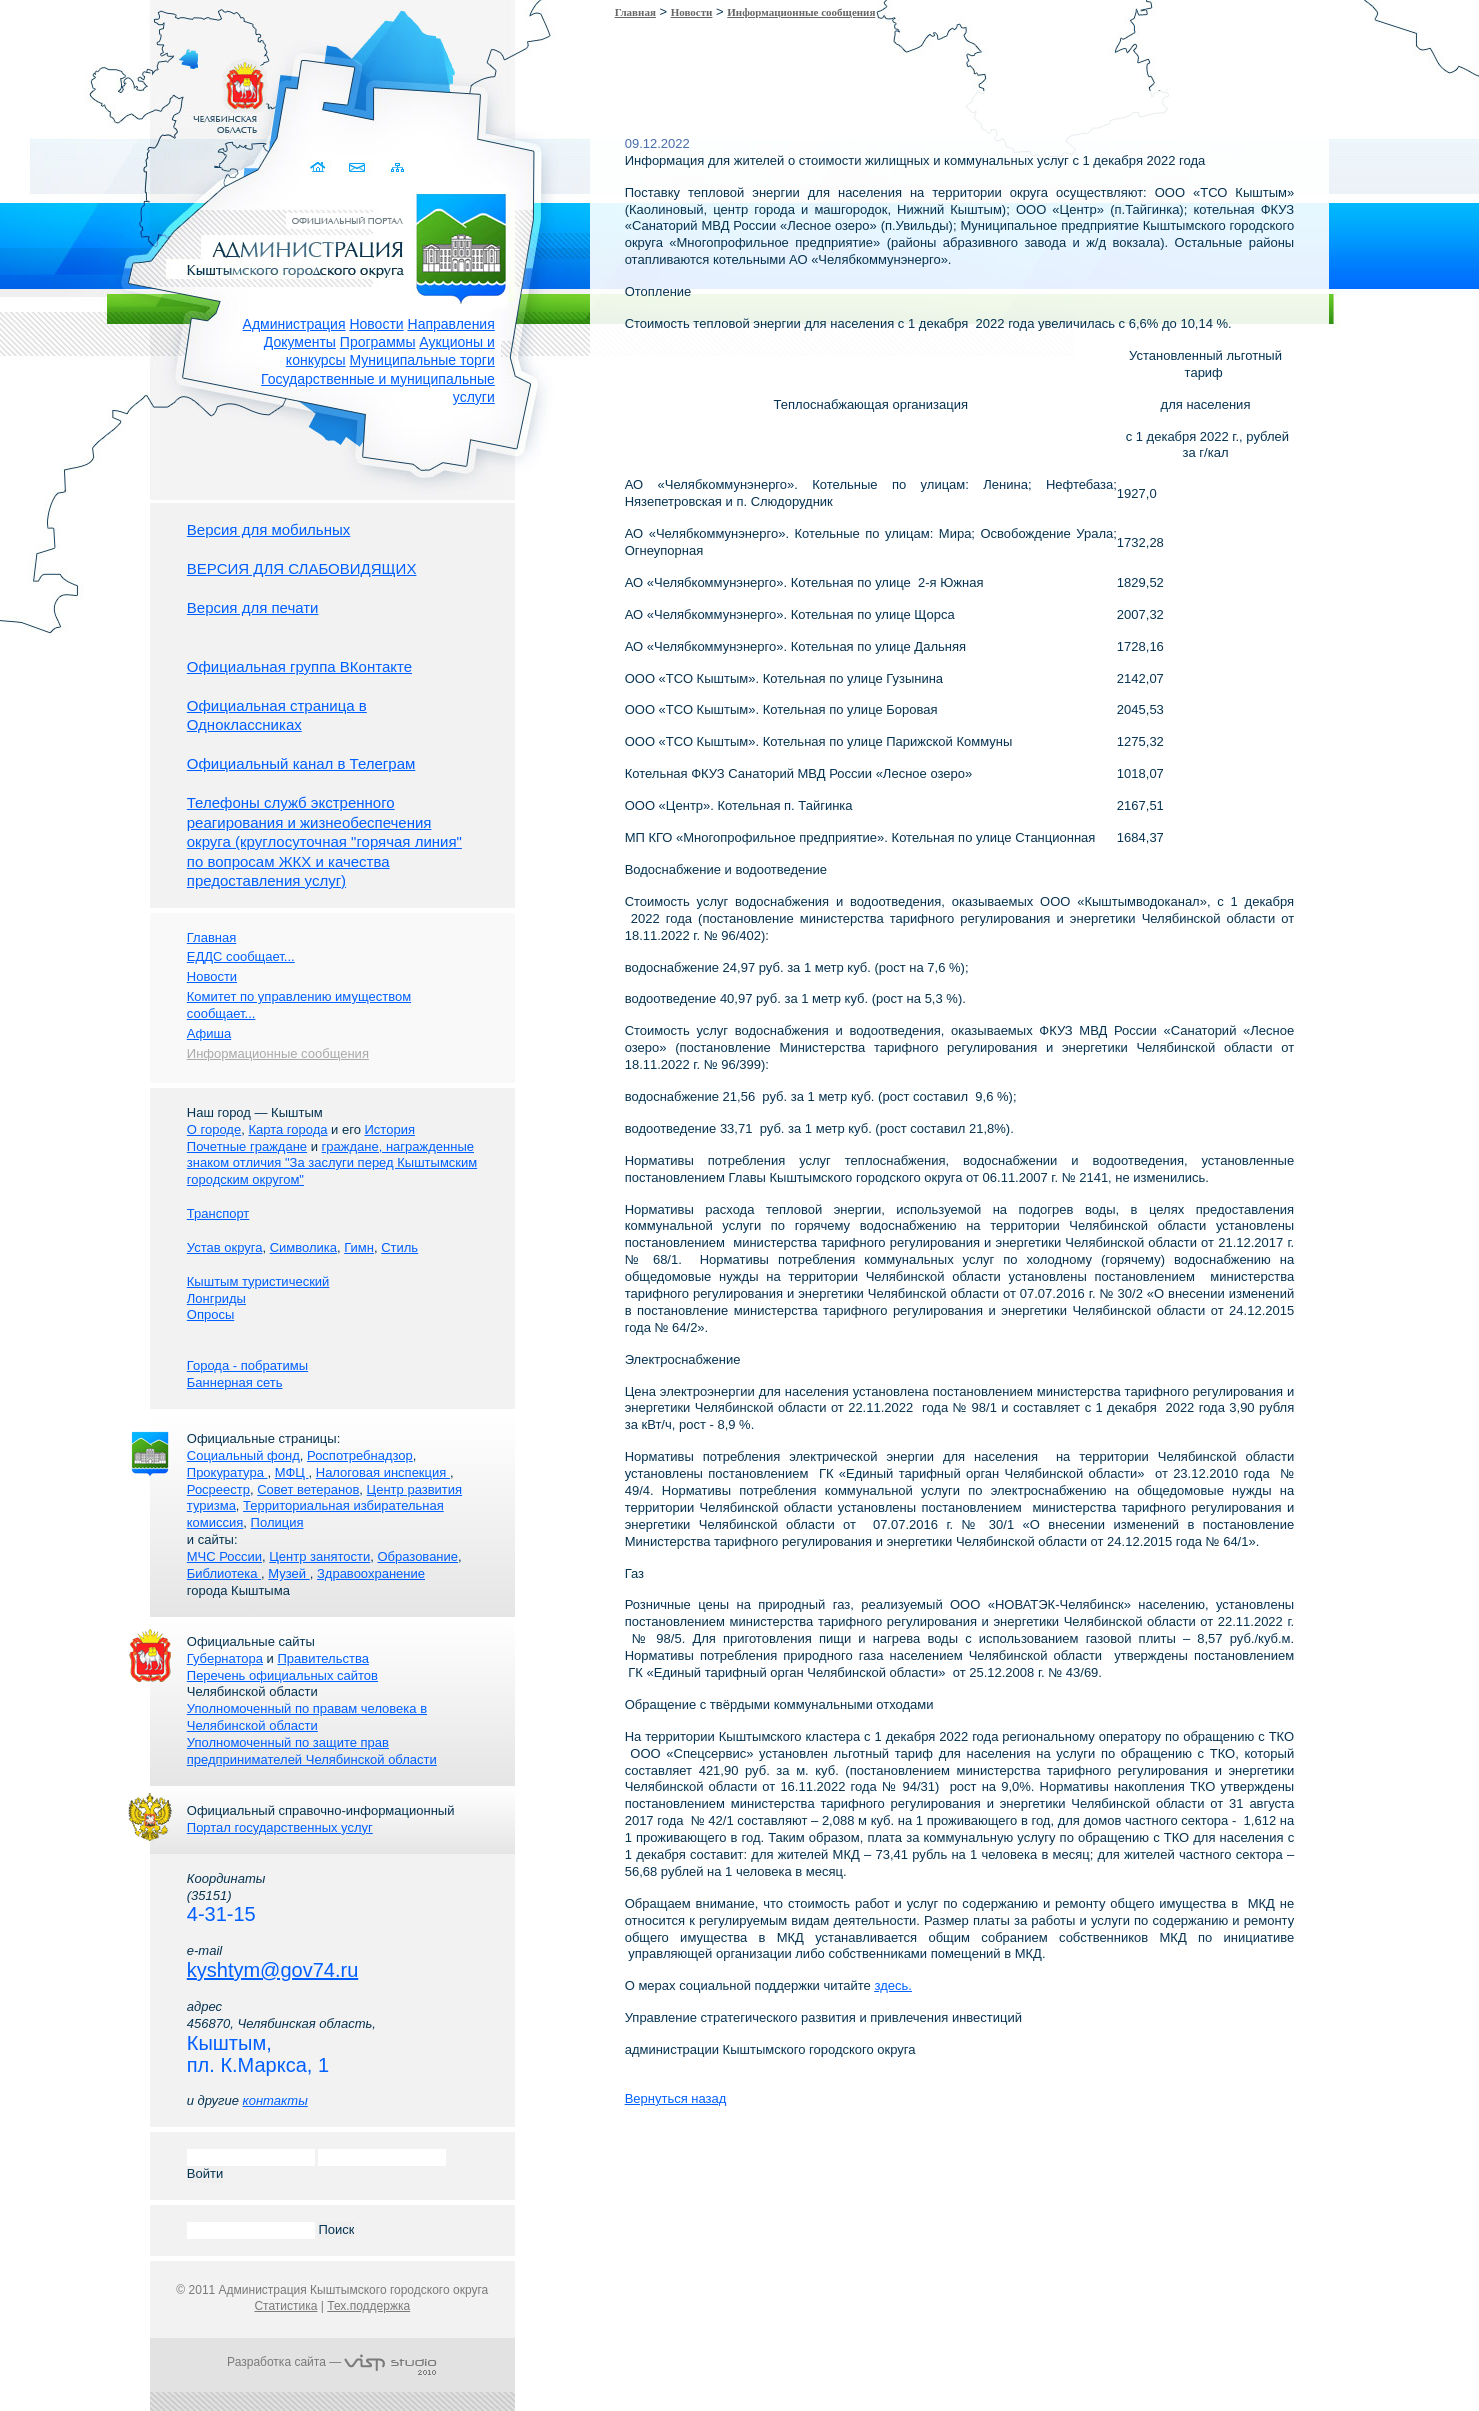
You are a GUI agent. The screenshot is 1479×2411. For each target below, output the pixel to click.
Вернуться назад (676, 2098)
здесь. (892, 1985)
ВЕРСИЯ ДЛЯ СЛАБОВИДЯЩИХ (302, 568)
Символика (303, 1247)
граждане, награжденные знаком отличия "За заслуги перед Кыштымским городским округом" (332, 1163)
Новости (376, 324)
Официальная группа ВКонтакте (299, 666)
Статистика (285, 2306)
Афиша (209, 1033)
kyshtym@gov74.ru (272, 1970)
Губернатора (225, 1658)
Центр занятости (319, 1556)
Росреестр (218, 1489)
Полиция (277, 1522)
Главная (635, 12)
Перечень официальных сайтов (282, 1675)
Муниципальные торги (422, 360)
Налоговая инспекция (383, 1472)
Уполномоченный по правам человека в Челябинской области (307, 1717)
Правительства (322, 1658)
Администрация (294, 324)
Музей (288, 1573)
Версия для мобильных (268, 529)
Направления (451, 324)
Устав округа (225, 1247)
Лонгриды (216, 1298)
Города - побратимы (247, 1365)
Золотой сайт (53, 89)
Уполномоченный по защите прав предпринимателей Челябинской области (312, 1751)
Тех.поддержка (368, 2306)
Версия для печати (253, 607)
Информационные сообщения (801, 12)
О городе (214, 1129)
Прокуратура (227, 1472)
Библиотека (224, 1573)
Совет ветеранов (308, 1489)
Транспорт (218, 1213)
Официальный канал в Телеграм (301, 763)
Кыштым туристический (258, 1281)
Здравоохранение (371, 1573)
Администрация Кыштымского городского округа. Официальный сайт (343, 245)
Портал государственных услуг (280, 1827)
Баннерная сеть (235, 1382)
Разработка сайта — (332, 2362)
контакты (275, 2100)
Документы (300, 342)
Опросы (210, 1314)
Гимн (359, 1247)
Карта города (287, 1129)
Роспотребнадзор (360, 1455)
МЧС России (224, 1556)
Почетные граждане (247, 1146)
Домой (319, 167)
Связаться (358, 167)
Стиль (399, 1247)
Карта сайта (397, 167)
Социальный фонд (243, 1455)
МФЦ (292, 1472)
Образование (417, 1556)
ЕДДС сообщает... (241, 956)
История (390, 1129)
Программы (378, 342)
